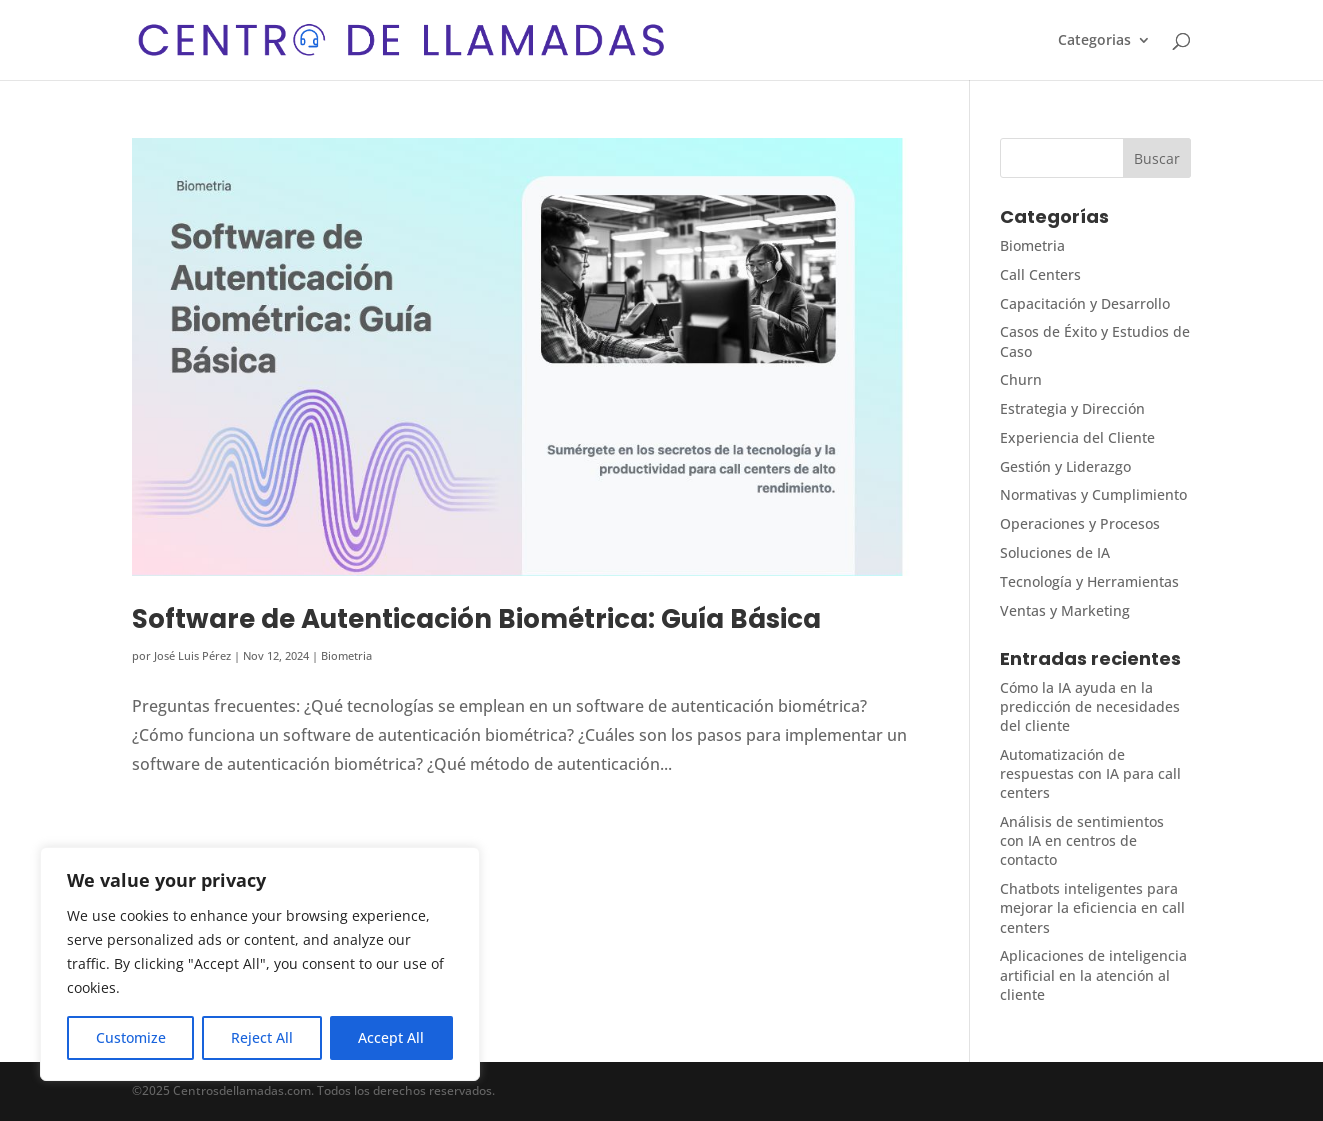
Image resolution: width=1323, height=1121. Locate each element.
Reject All (262, 1037)
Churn (1021, 379)
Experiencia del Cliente (1077, 437)
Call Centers (1040, 274)
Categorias (1094, 41)
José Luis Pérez (192, 655)
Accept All (391, 1037)
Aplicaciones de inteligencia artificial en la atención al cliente (1093, 974)
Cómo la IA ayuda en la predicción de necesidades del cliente (1090, 706)
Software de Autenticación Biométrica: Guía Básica (476, 619)
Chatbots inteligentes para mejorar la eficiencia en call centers (1092, 907)
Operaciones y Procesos (1080, 523)
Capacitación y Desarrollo (1085, 303)
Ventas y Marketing (1065, 610)
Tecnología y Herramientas (1089, 581)
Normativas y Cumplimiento (1093, 494)
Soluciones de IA (1055, 552)
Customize (131, 1037)
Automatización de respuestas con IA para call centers (1090, 773)
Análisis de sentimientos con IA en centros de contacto (1082, 840)
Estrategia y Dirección (1072, 408)
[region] (260, 964)
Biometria (346, 655)
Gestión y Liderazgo (1065, 466)
